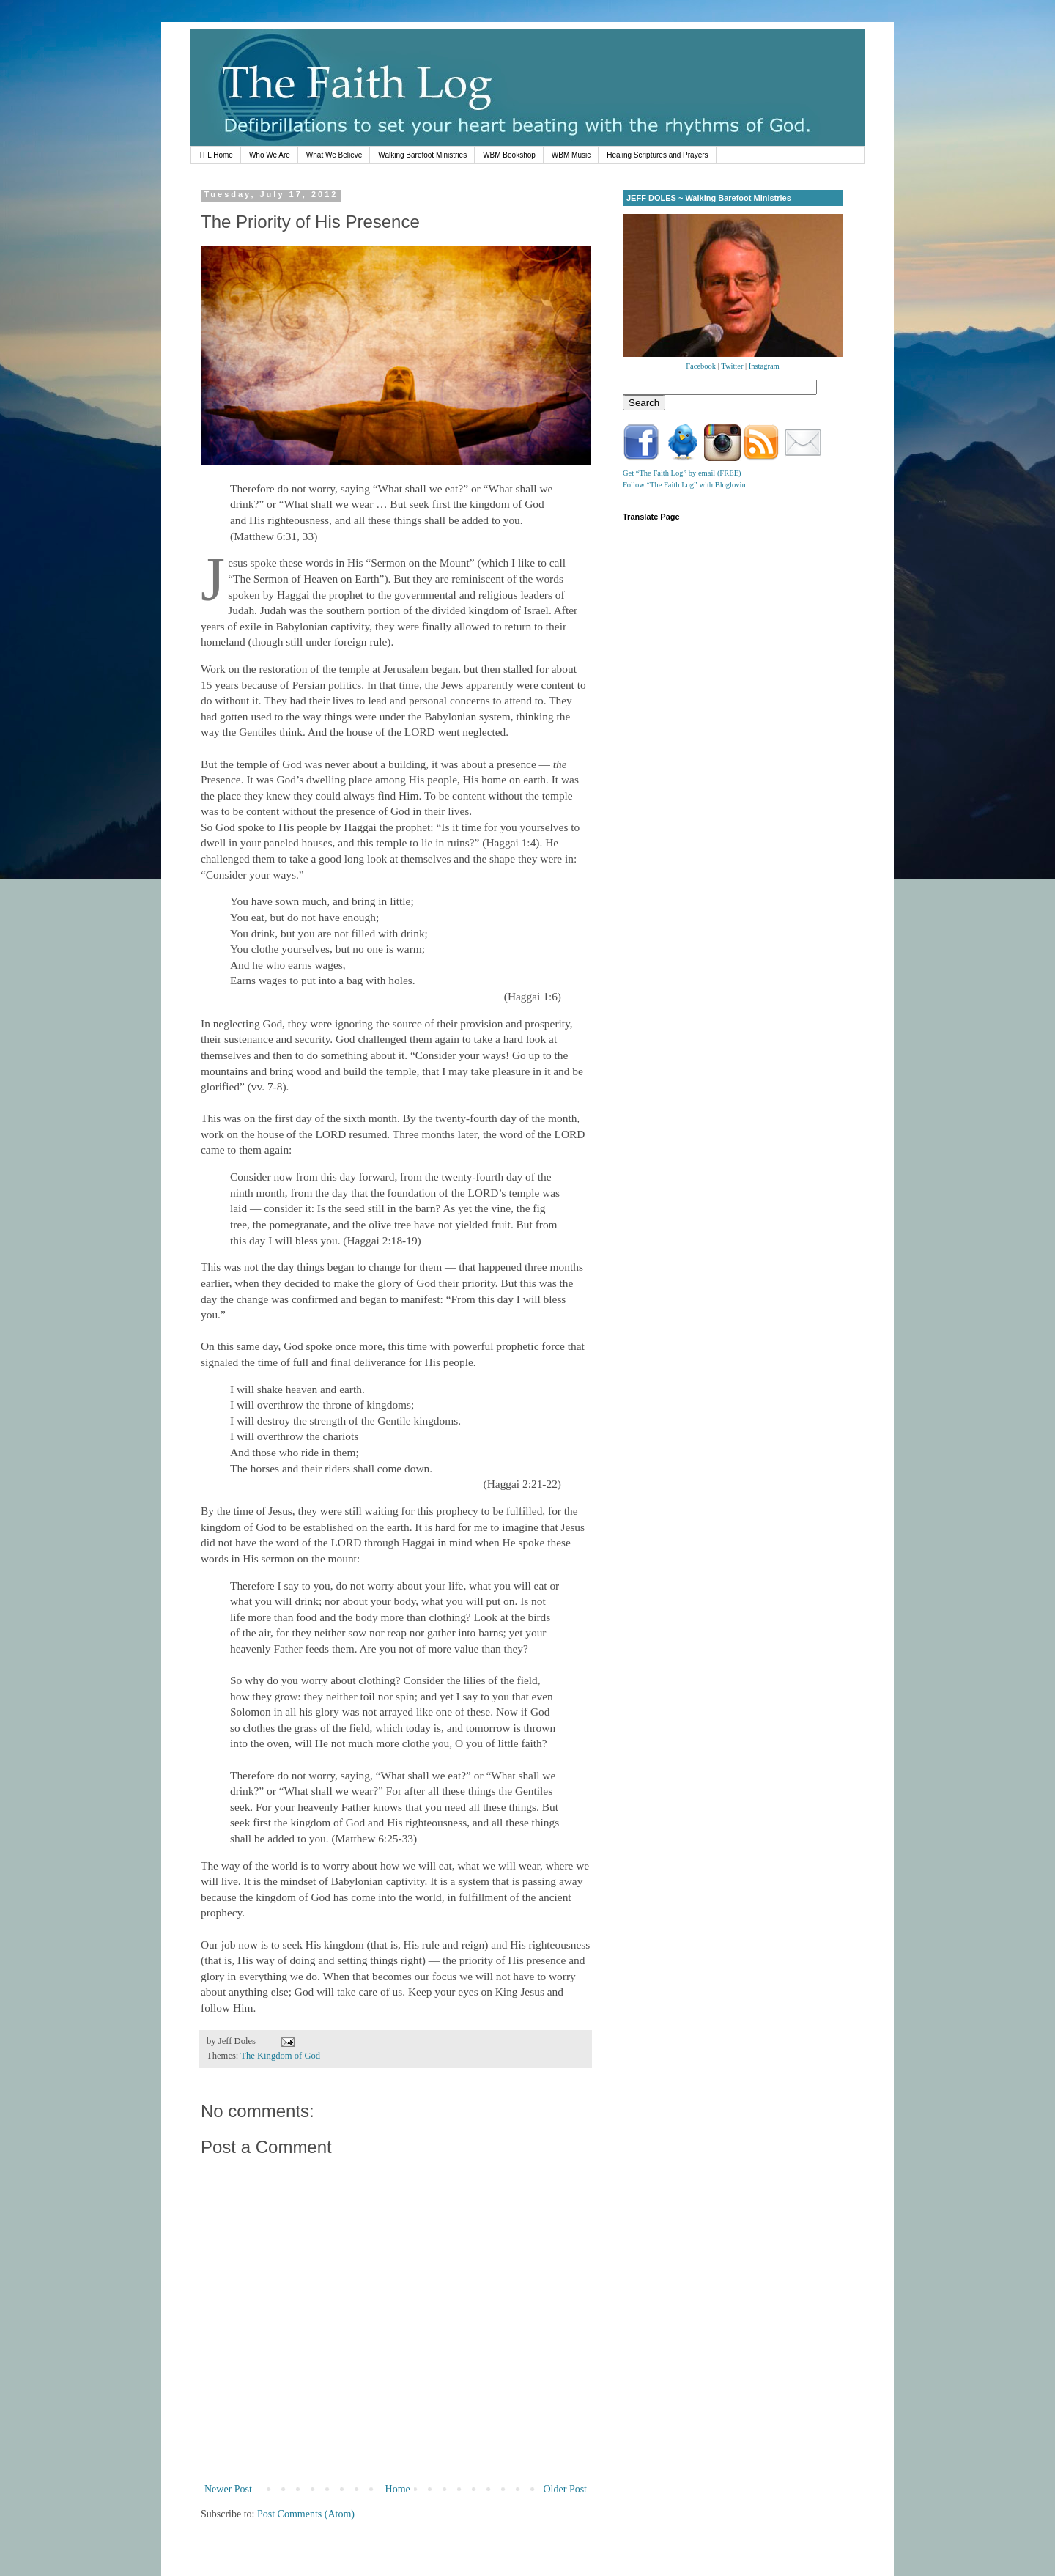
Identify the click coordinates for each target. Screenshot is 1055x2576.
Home (397, 2489)
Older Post (566, 2489)
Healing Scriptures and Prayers (657, 155)
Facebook (701, 366)
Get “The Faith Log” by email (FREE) (682, 473)
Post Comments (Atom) (306, 2514)
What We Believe (334, 155)
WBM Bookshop (509, 155)
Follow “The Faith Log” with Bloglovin (684, 485)
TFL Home (216, 155)
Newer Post (228, 2489)
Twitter (732, 366)
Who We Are (269, 155)
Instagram (764, 366)
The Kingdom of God (280, 2056)
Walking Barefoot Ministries (422, 155)
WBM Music (571, 155)
